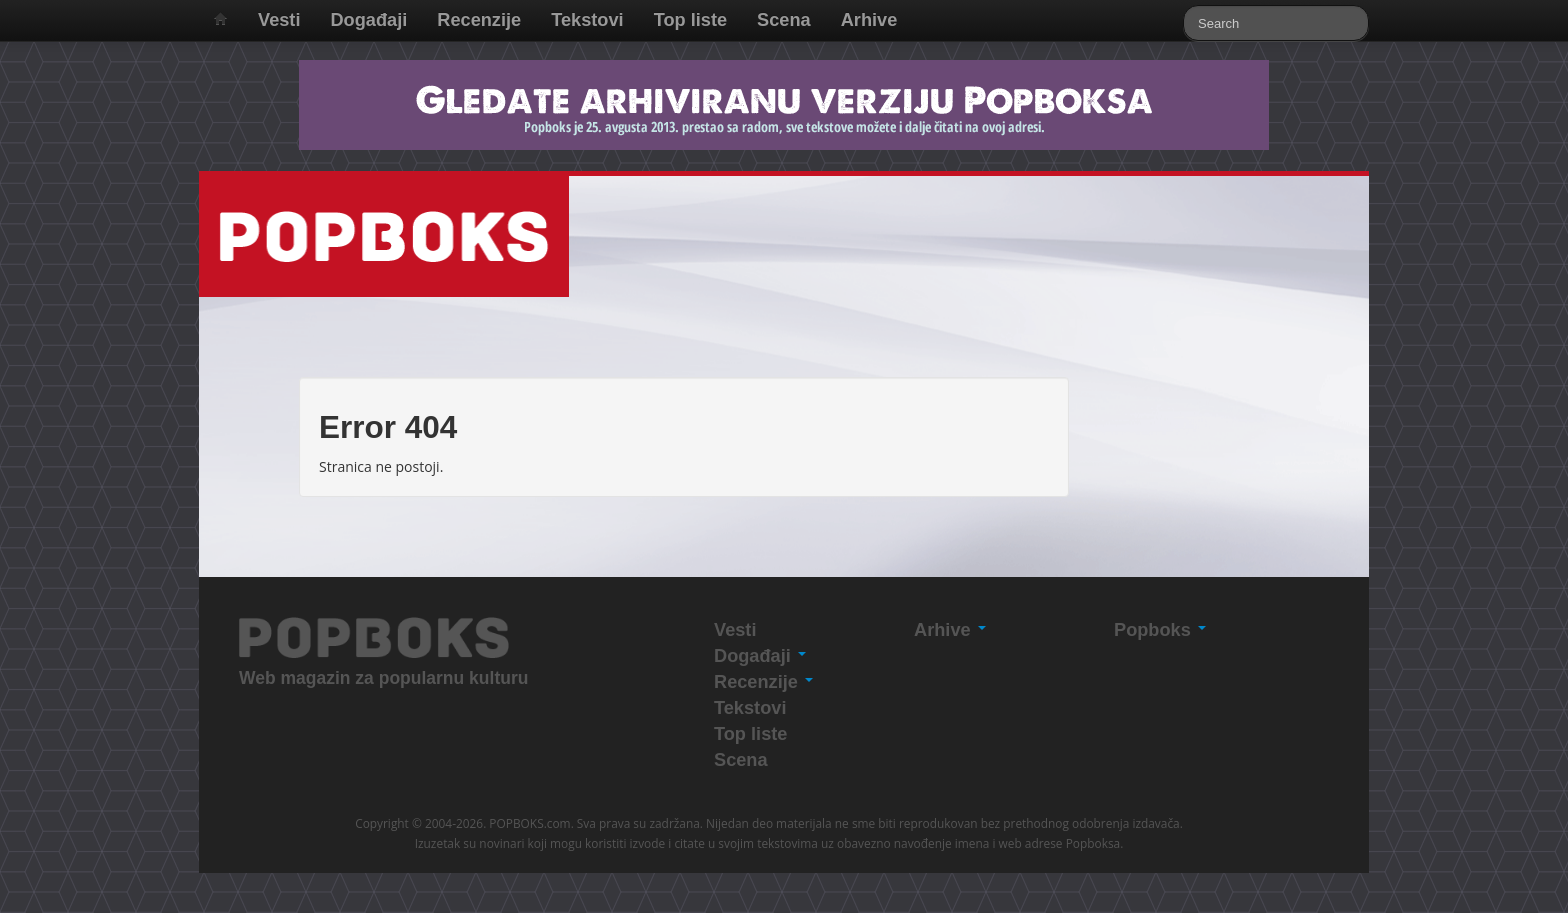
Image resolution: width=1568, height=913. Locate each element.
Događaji (368, 20)
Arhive (869, 20)
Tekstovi (587, 20)
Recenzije (479, 20)
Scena (784, 20)
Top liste (690, 20)
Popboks (1160, 630)
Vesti (279, 20)
